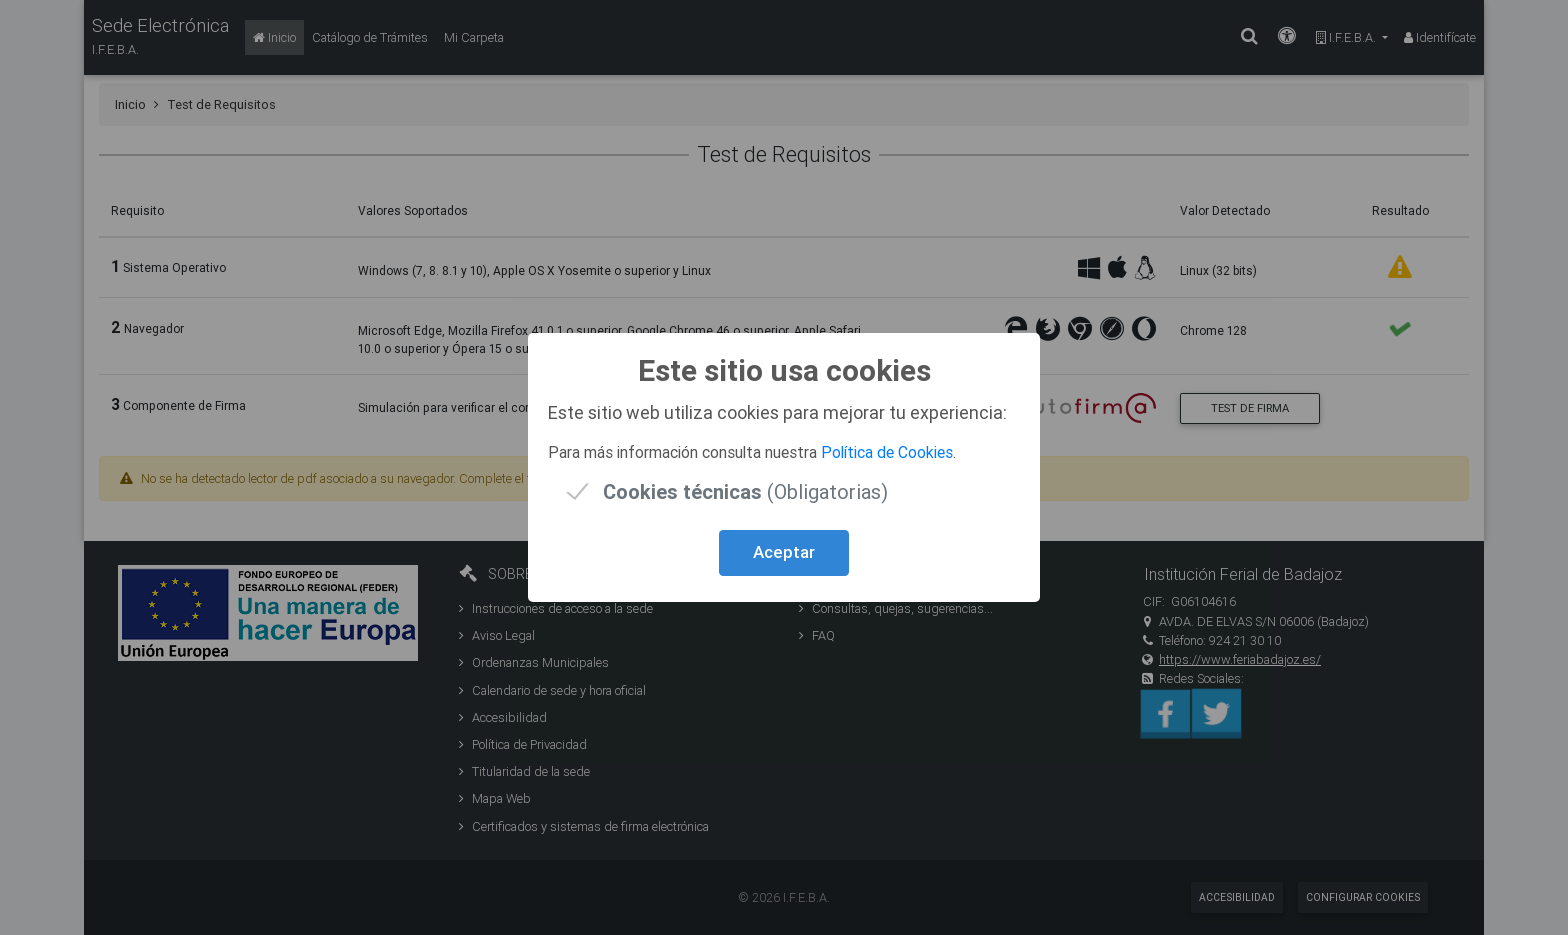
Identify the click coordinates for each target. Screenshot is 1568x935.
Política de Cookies (887, 452)
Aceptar (784, 552)
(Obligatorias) (745, 491)
